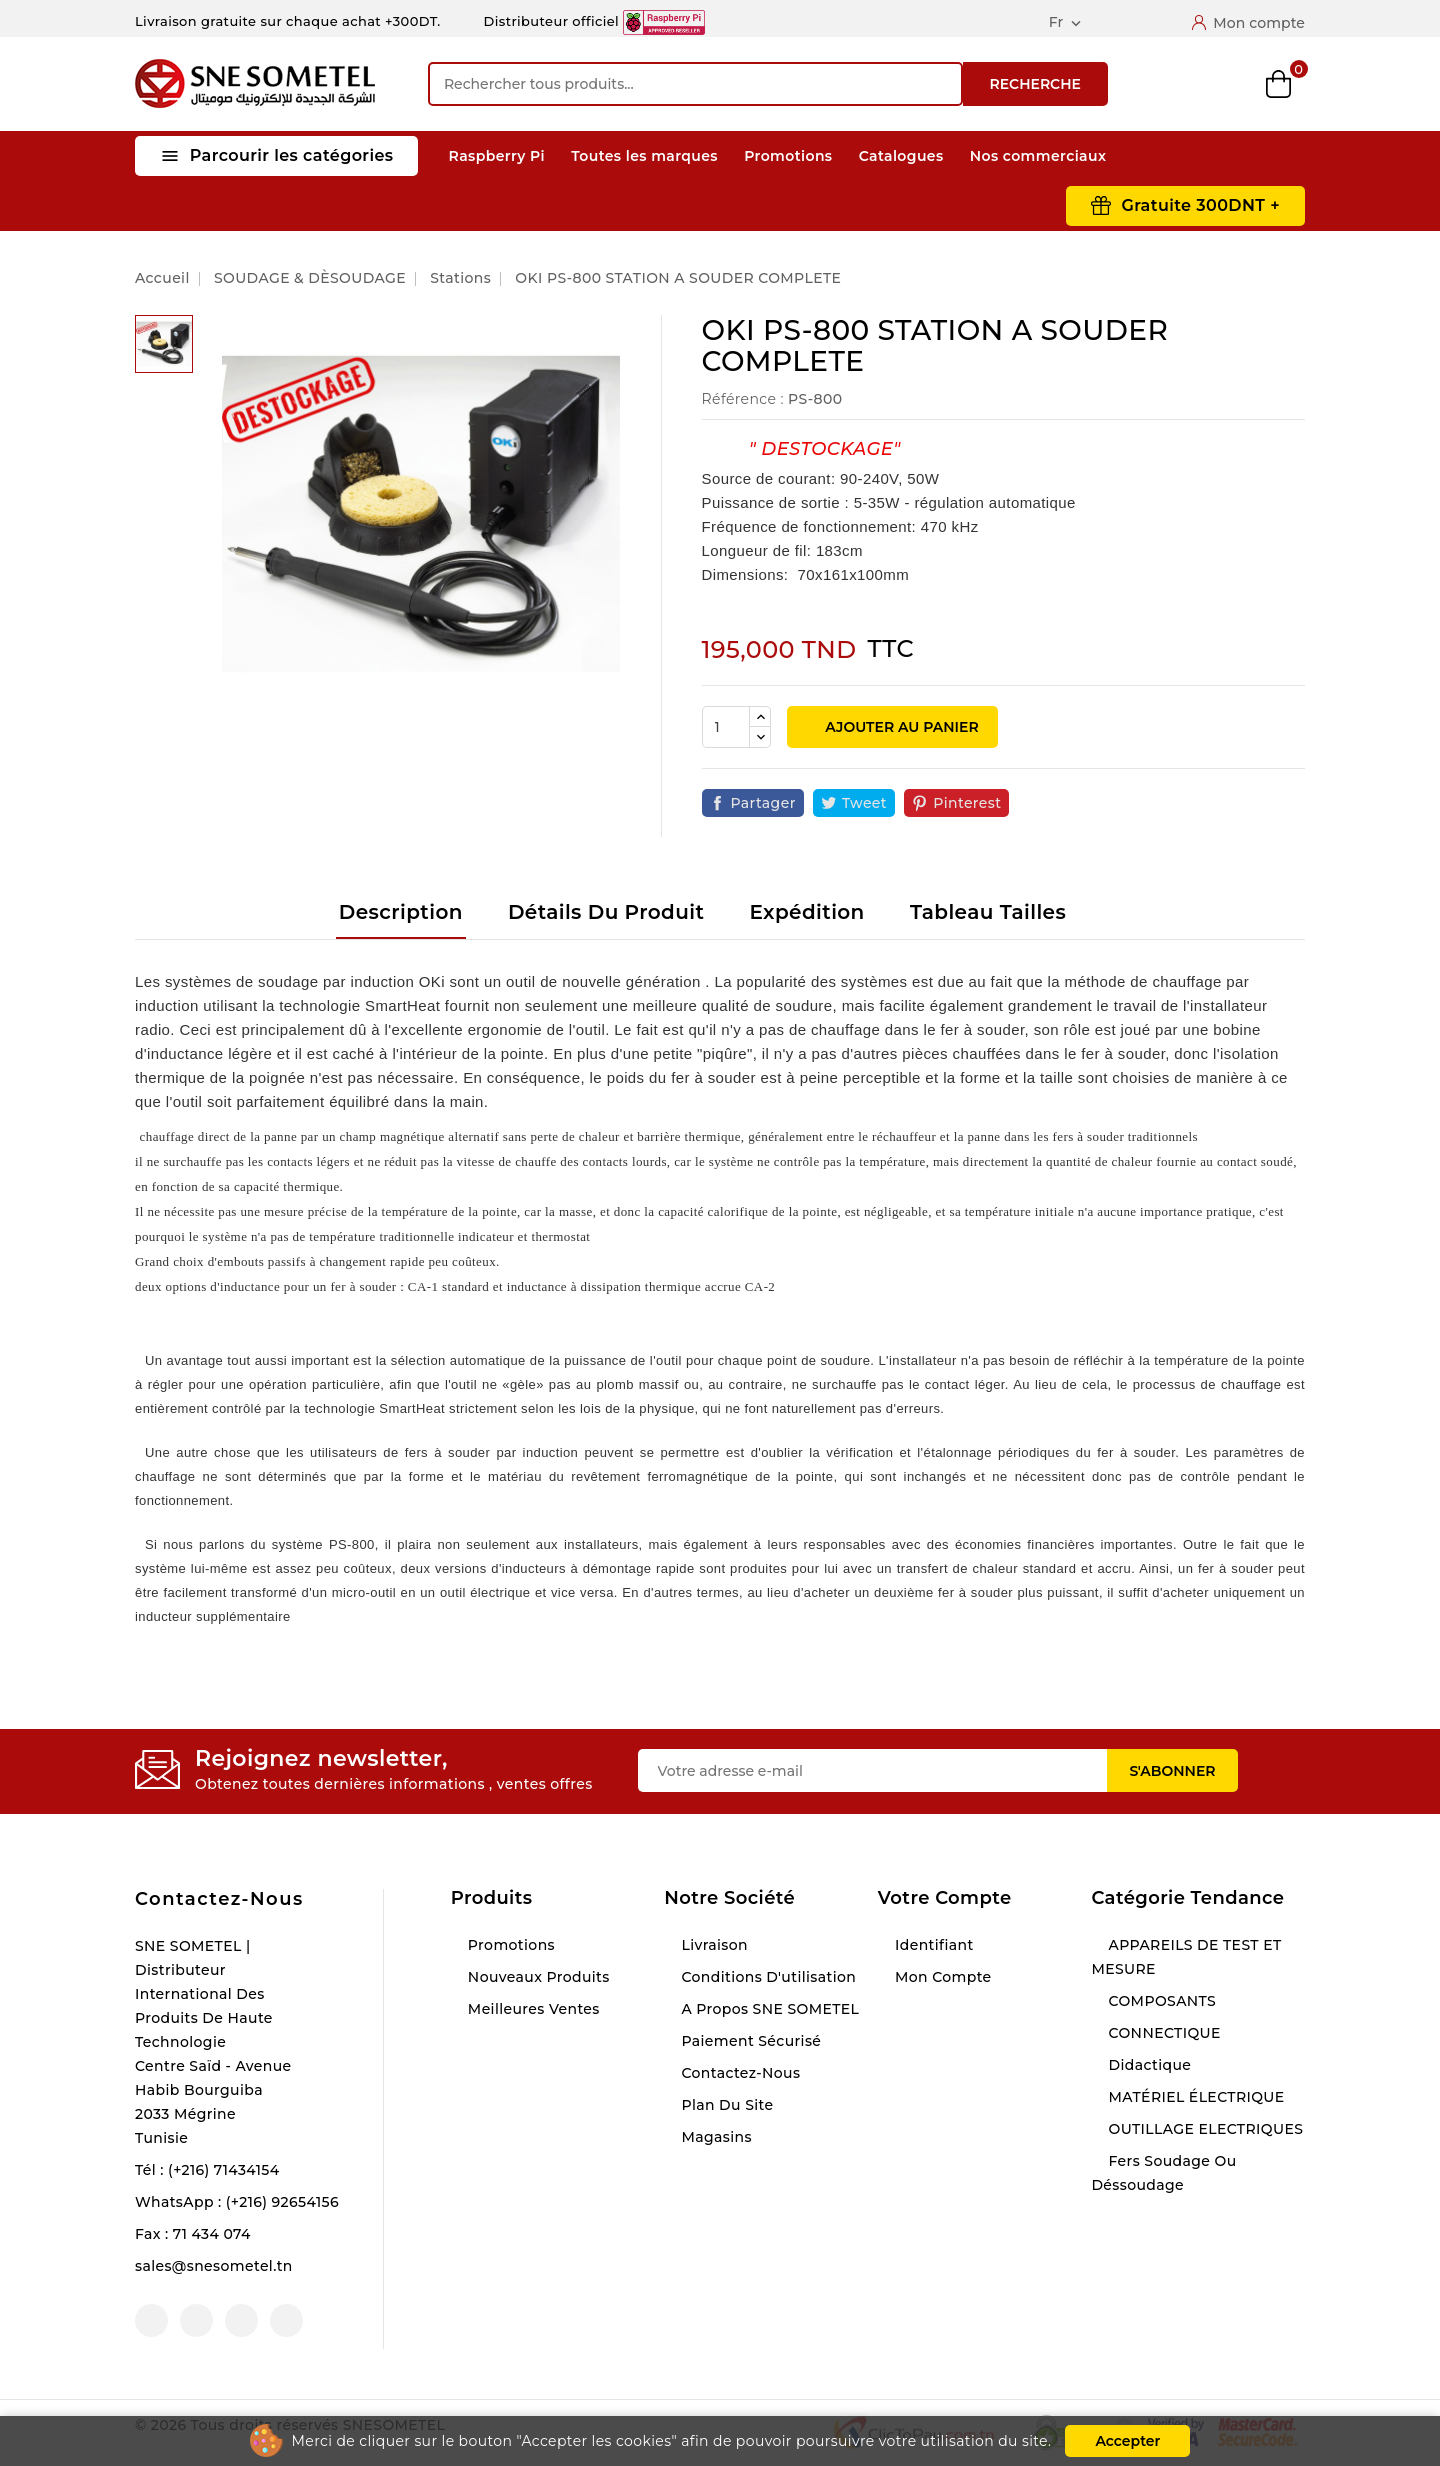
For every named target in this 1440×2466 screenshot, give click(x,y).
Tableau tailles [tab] (988, 912)
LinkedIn (286, 2320)
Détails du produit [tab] (606, 912)
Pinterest (967, 803)
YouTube (196, 2320)
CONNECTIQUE (1162, 2033)
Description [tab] (401, 912)
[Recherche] (695, 84)
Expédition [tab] (807, 912)
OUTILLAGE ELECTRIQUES (1203, 2129)
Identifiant (932, 1945)
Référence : (743, 399)
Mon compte (941, 1977)
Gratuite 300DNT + (1200, 205)
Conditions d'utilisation (766, 1977)
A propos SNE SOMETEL (768, 2009)
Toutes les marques (644, 156)
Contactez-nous (219, 1899)
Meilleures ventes (532, 2009)
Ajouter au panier (900, 727)
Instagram (241, 2320)
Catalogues (901, 156)
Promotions (788, 156)
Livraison (712, 1945)
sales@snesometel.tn (214, 2266)
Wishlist (1227, 84)
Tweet (864, 803)
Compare (1175, 84)
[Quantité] (726, 727)
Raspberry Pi (497, 156)
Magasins (714, 2137)
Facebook (151, 2320)
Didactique (1147, 2065)
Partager (763, 803)
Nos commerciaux (1038, 156)
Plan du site (725, 2105)
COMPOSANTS (1160, 2001)
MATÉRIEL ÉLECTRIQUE (1194, 2097)
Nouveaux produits (537, 1977)
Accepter (1127, 2441)
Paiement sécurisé (749, 2041)
